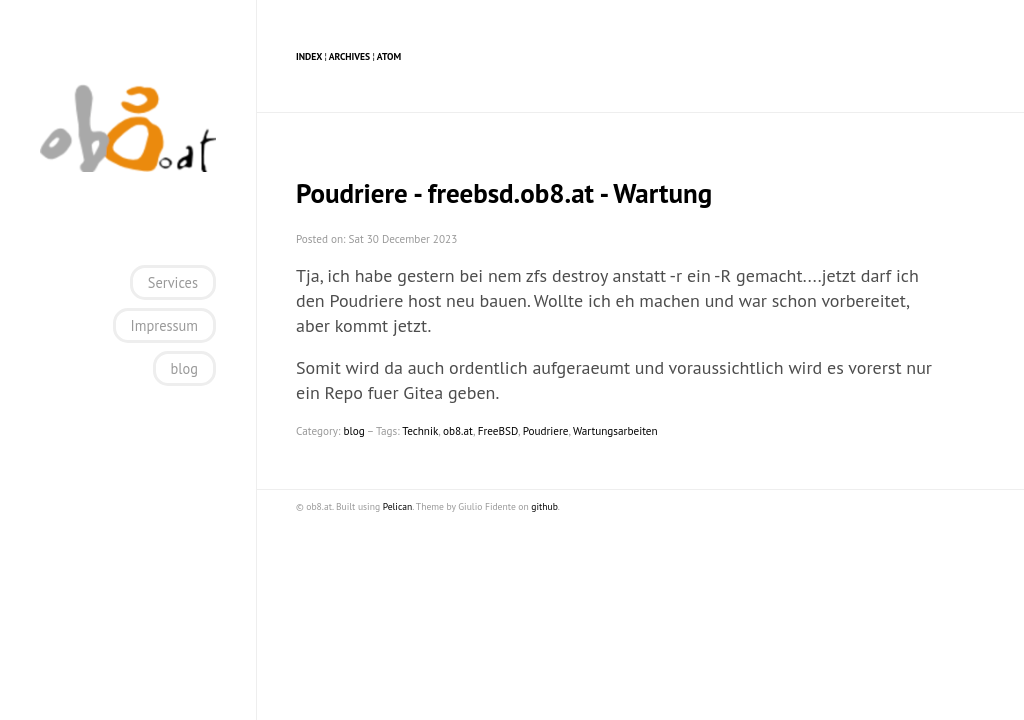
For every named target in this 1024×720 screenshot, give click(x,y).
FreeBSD (498, 431)
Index (309, 56)
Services (173, 282)
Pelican (398, 506)
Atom (389, 56)
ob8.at (458, 431)
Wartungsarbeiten (615, 431)
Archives (349, 56)
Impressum (164, 325)
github (544, 506)
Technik (420, 431)
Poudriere (546, 431)
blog (184, 368)
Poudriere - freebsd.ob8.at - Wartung (504, 193)
